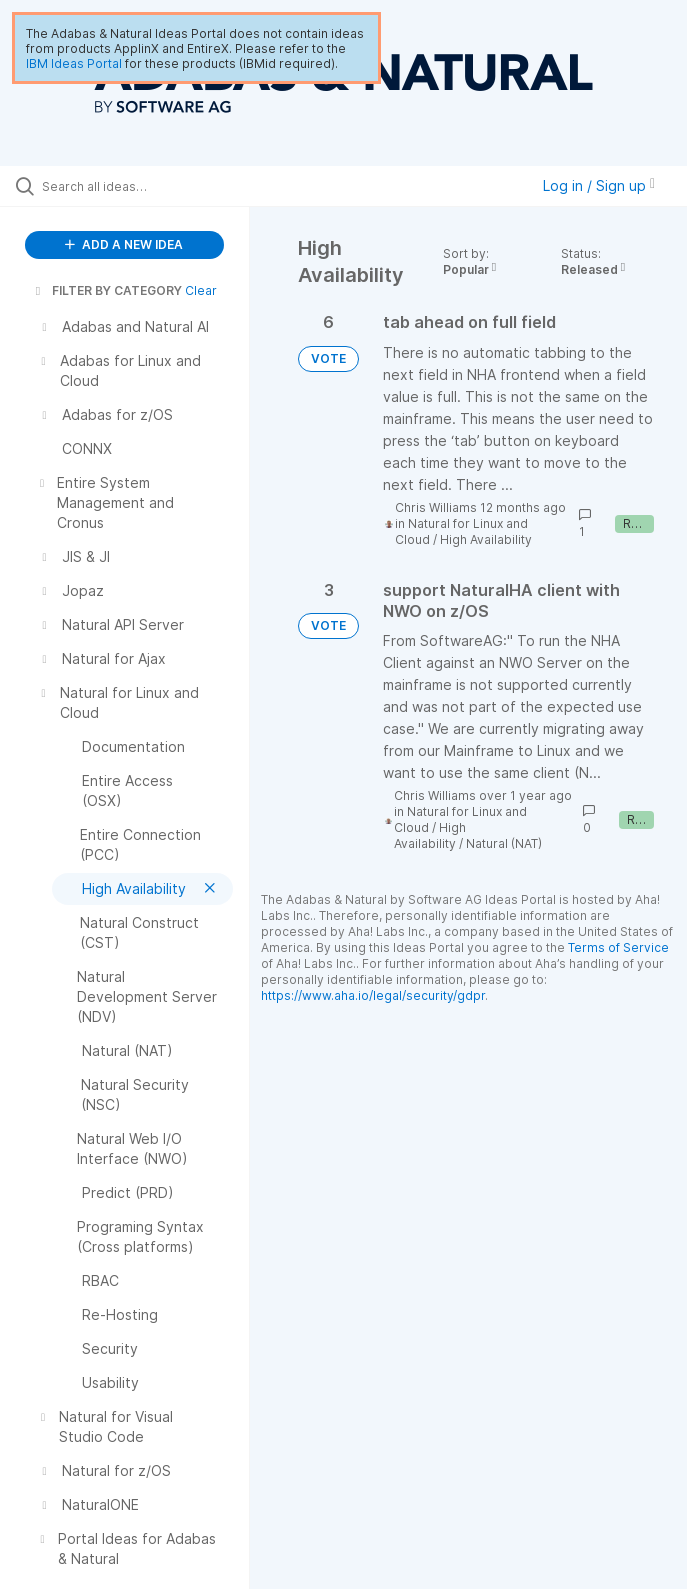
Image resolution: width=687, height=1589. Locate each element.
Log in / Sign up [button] (599, 185)
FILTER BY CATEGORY (107, 290)
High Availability (486, 539)
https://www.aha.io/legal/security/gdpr (373, 995)
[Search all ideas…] (135, 186)
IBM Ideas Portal (74, 63)
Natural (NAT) (504, 843)
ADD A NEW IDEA (124, 244)
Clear (201, 290)
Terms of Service (618, 947)
